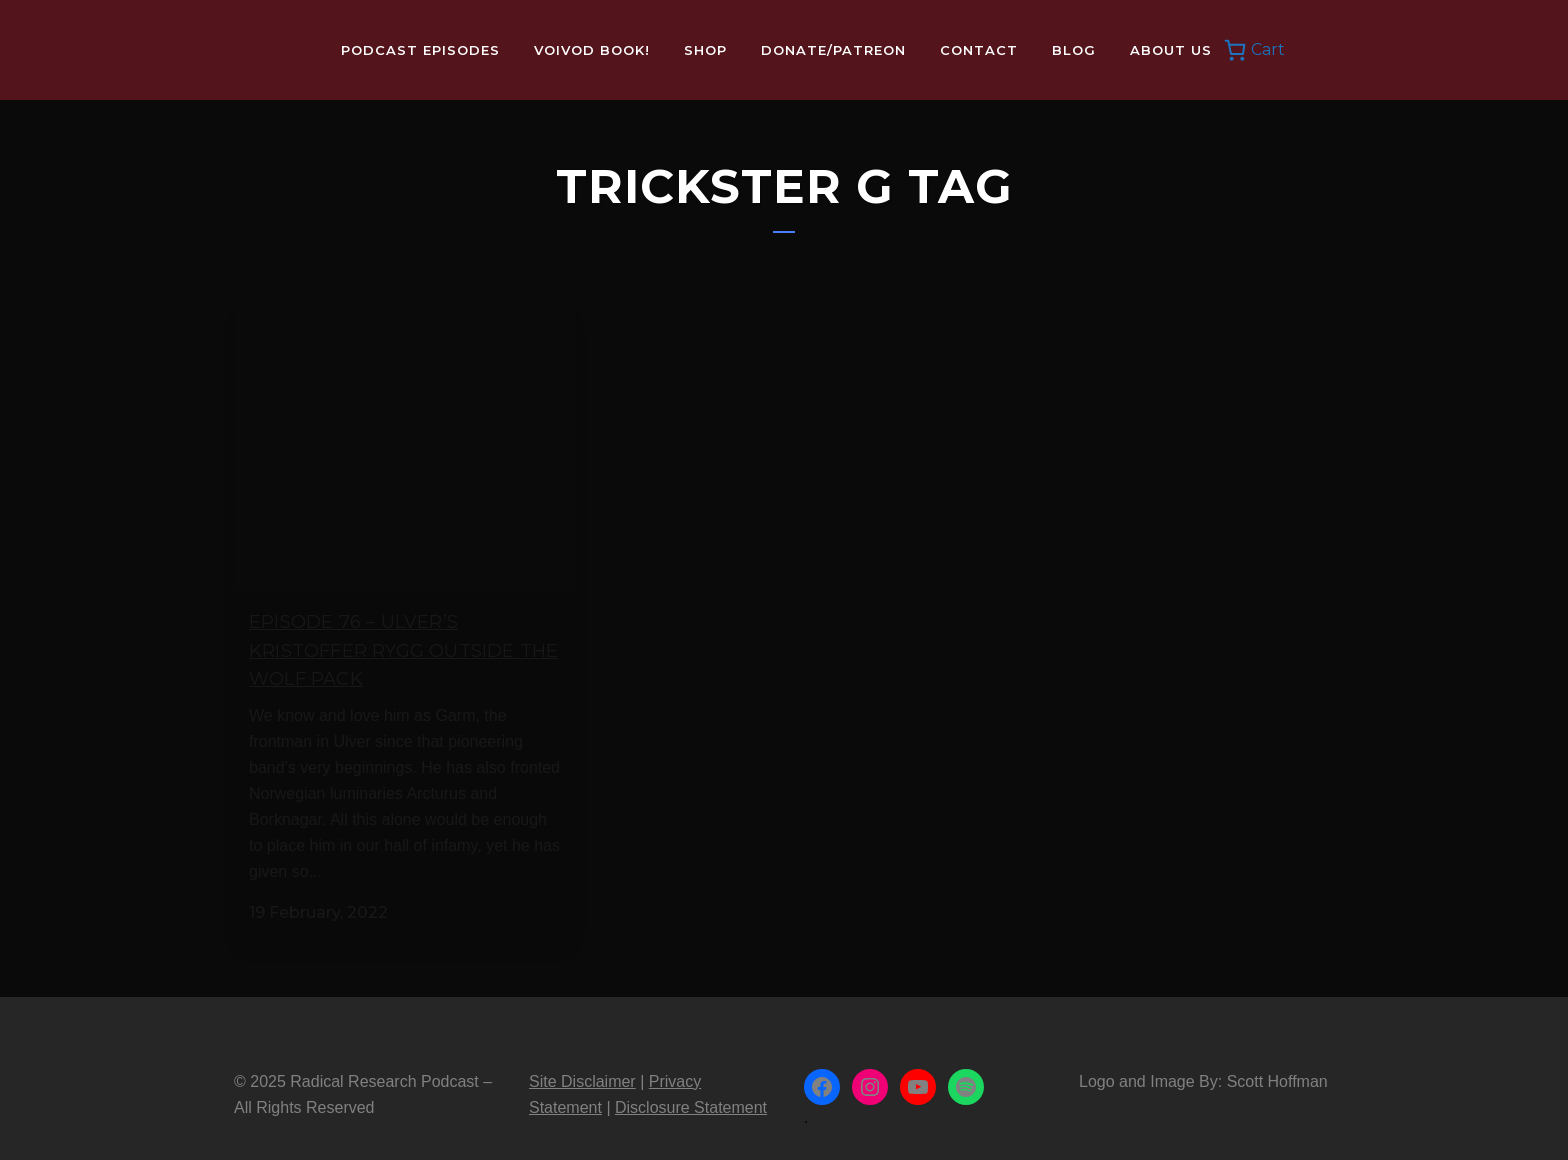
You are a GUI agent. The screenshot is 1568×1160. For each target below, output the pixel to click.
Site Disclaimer (582, 1058)
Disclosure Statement (691, 1084)
